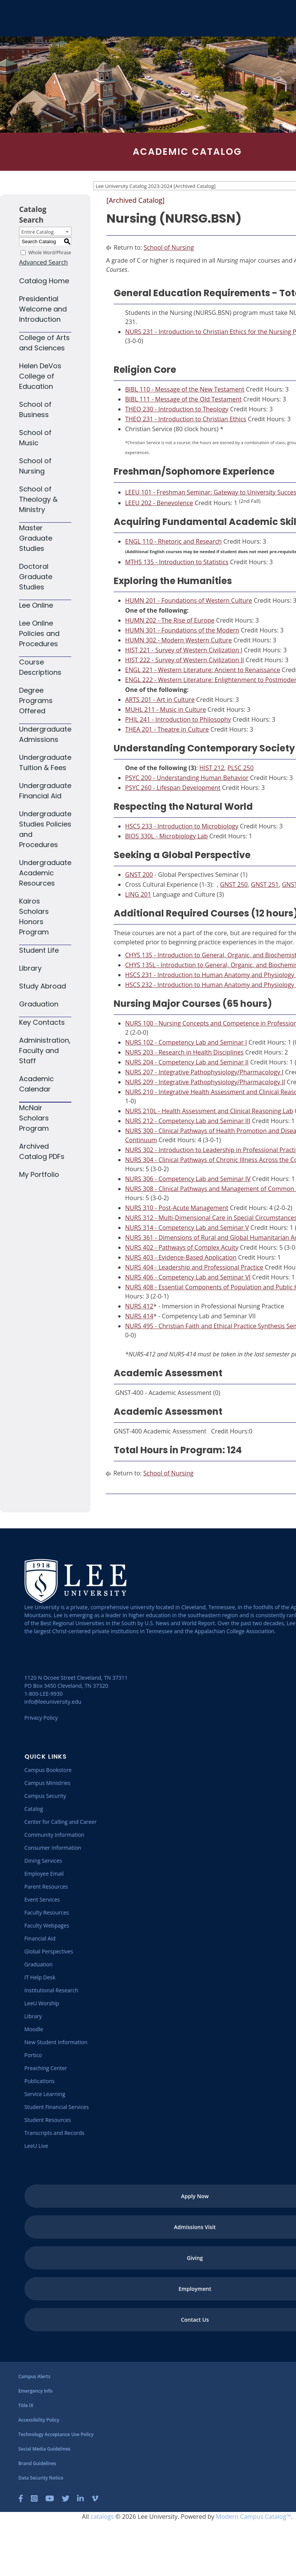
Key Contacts (42, 1022)
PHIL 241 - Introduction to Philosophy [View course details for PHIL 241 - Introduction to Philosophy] (178, 719)
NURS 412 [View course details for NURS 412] (139, 1306)
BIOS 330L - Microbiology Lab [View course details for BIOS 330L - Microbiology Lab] (166, 836)
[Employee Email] (44, 1873)
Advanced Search (43, 262)
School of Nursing (169, 247)
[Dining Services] (43, 1860)
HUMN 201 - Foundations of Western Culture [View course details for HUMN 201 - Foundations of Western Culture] (188, 600)
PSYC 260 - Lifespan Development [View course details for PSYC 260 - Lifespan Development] (172, 787)
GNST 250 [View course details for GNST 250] (234, 884)
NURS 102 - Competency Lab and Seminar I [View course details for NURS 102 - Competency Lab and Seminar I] (186, 1042)
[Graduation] (38, 1964)
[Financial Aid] (40, 1938)
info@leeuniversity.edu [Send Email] (52, 1701)
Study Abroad (42, 986)
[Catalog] (33, 1808)
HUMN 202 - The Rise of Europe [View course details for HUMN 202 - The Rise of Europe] (169, 620)
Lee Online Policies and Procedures (39, 633)
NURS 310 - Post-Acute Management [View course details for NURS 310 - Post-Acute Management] (176, 1208)
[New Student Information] (55, 2042)
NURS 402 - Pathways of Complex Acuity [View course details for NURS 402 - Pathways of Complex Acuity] (181, 1247)
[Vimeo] (95, 2498)
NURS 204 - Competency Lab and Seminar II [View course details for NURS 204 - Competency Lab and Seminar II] (187, 1062)
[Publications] (39, 2081)
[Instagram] (34, 2498)
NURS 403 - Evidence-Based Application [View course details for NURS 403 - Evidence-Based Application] (180, 1257)
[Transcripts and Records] (54, 2132)
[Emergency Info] (35, 2391)
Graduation (38, 1004)
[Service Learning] (44, 2094)
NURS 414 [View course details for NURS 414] (139, 1316)
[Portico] (33, 2055)
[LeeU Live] (36, 2145)
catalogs (102, 2516)
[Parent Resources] (46, 1886)
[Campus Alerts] (34, 2376)
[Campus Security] (45, 1795)
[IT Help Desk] (39, 1977)
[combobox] (45, 231)
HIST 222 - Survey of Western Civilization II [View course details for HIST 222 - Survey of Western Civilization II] (184, 660)
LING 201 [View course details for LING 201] (138, 894)
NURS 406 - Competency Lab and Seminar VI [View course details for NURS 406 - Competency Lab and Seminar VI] (188, 1277)
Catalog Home (44, 281)
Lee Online (36, 605)
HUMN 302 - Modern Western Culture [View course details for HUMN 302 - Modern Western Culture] (178, 640)
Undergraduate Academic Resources (45, 873)
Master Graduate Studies (35, 538)
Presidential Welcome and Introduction (43, 309)
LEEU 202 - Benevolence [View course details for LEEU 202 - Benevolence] (159, 503)
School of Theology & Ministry (38, 499)
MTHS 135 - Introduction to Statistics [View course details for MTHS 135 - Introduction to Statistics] (176, 562)
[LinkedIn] (80, 2498)
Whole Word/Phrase (49, 252)
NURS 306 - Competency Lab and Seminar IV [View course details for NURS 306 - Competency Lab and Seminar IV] (188, 1179)
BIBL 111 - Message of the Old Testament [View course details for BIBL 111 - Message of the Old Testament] (183, 399)
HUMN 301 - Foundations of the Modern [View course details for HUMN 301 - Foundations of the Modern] (182, 630)
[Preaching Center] (45, 2068)
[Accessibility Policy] (38, 2420)
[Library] (33, 2016)
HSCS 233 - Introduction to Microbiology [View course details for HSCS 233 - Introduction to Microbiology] (181, 826)
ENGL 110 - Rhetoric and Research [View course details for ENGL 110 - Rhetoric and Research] (173, 541)
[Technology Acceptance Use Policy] (55, 2434)
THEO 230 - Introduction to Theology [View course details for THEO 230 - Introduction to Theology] (176, 409)
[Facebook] (20, 2498)
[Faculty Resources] (46, 1912)
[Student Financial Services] (56, 2107)
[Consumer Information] (52, 1847)
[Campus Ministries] (47, 1782)
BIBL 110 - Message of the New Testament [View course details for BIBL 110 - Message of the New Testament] (185, 389)
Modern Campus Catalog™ (253, 2516)
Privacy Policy (41, 1717)
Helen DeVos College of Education (40, 376)
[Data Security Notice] (40, 2478)
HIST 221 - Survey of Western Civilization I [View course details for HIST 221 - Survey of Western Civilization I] (183, 650)
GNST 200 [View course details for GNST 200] (139, 874)
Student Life (39, 950)
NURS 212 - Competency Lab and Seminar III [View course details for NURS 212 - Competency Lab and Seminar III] (187, 1121)
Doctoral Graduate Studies (35, 577)
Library (30, 968)
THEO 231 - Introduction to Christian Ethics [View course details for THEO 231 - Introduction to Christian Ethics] (185, 419)
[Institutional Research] (51, 1990)
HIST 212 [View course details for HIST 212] (211, 768)
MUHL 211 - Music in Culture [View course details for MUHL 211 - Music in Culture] (165, 709)
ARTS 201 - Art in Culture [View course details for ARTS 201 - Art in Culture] (160, 699)
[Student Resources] (47, 2119)
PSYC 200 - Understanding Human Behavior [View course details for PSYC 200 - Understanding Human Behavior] (186, 778)
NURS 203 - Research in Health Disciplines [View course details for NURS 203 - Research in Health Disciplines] (184, 1052)
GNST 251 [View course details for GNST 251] (265, 884)
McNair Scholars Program (34, 1118)
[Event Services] (42, 1899)
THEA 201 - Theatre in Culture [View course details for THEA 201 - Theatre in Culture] (167, 729)
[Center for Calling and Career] (60, 1821)
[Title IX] (25, 2405)
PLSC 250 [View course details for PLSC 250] (240, 768)
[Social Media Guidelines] (44, 2449)
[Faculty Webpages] (46, 1925)
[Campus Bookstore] (48, 1770)
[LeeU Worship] (41, 2003)
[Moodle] (33, 2029)
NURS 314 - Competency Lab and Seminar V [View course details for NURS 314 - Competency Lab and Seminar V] (187, 1227)
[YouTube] (49, 2498)
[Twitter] (65, 2498)
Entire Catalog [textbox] (37, 231)
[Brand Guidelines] (37, 2463)
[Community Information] (54, 1834)
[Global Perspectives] (48, 1951)
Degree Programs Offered (36, 700)
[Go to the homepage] (15, 18)
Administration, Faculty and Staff (45, 1050)
